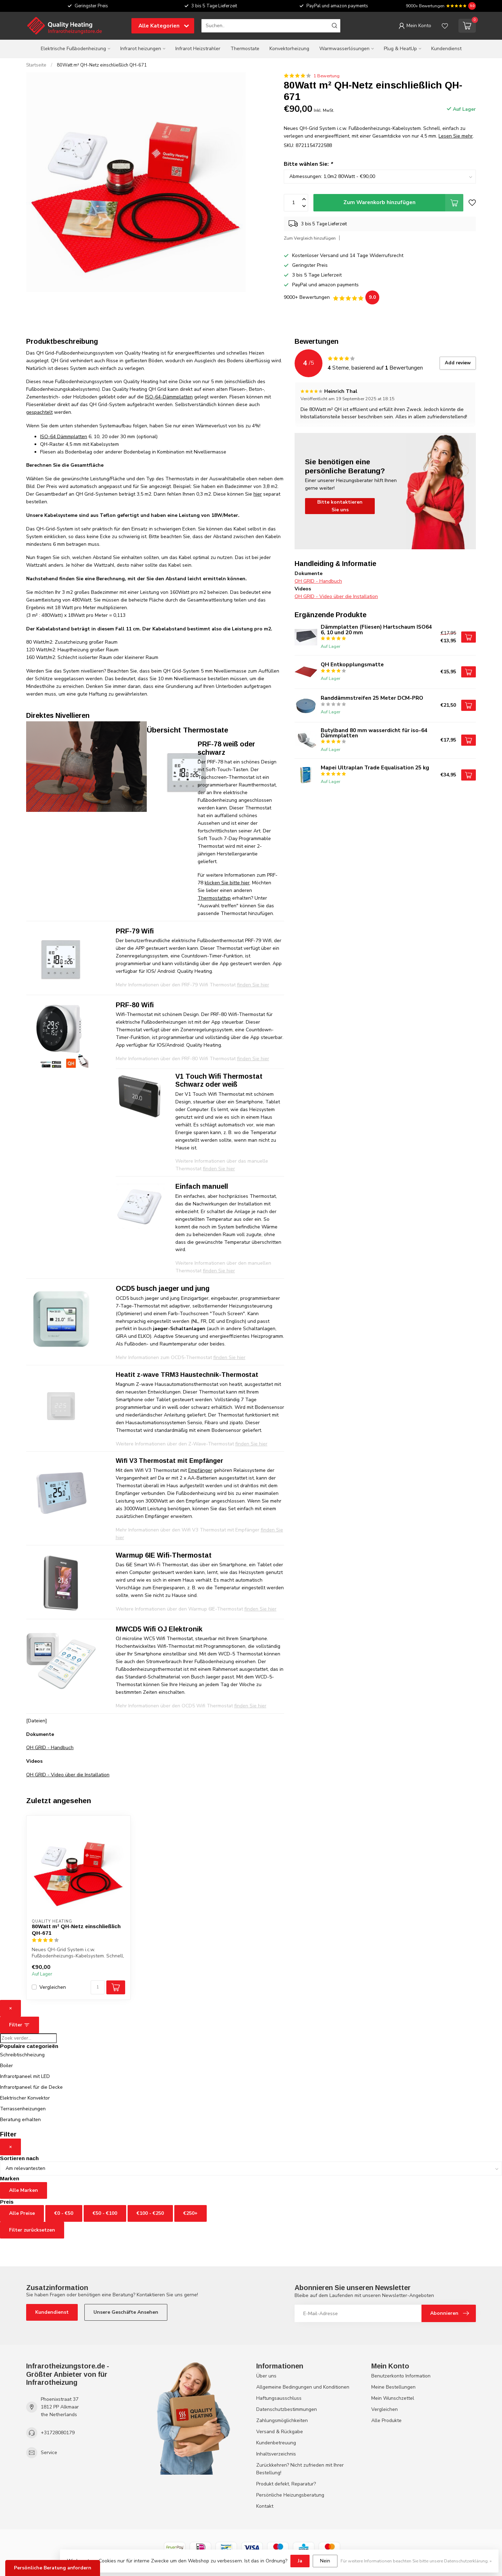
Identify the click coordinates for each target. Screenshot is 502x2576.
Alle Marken (23, 2190)
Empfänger (200, 1470)
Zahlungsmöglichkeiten (282, 2420)
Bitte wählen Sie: (308, 164)
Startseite (36, 65)
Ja (300, 2561)
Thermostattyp (214, 898)
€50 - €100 (105, 2213)
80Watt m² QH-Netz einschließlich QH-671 (102, 65)
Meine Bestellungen (393, 2387)
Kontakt (264, 2506)
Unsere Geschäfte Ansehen (125, 2312)
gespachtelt (39, 412)
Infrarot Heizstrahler (197, 48)
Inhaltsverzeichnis (276, 2454)
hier (257, 494)
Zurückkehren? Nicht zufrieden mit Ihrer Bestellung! (300, 2469)
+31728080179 (58, 2432)
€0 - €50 (63, 2213)
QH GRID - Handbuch (50, 1747)
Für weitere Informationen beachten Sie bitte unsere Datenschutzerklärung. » (416, 2561)
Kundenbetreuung (276, 2442)
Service (49, 2452)
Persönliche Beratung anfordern (52, 2568)
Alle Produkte (386, 2420)
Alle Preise (22, 2213)
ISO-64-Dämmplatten (169, 397)
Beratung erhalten (20, 2119)
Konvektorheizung (289, 48)
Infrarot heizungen (140, 48)
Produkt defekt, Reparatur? (286, 2484)
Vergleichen (52, 1987)
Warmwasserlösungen (344, 48)
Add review (458, 363)
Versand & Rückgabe (279, 2431)
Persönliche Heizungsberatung (290, 2495)
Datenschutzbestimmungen (286, 2409)
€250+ (190, 2213)
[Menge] (98, 1987)
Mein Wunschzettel (392, 2398)
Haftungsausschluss (279, 2398)
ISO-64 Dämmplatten (63, 436)
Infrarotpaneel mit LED (25, 2076)
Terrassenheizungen (23, 2108)
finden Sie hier (250, 1705)
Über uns (266, 2376)
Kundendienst (446, 48)
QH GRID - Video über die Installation (67, 1774)
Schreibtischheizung (22, 2054)
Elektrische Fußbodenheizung (73, 48)
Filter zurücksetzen (32, 2230)
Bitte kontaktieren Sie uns (340, 506)
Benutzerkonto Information (401, 2376)
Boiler (6, 2065)
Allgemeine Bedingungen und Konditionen (302, 2387)
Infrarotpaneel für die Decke (31, 2087)
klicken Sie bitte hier (227, 882)
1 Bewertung (326, 76)
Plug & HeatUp (400, 48)
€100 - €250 (150, 2213)
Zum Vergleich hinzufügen (310, 238)
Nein (325, 2561)
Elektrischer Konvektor (25, 2098)
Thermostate (244, 48)
